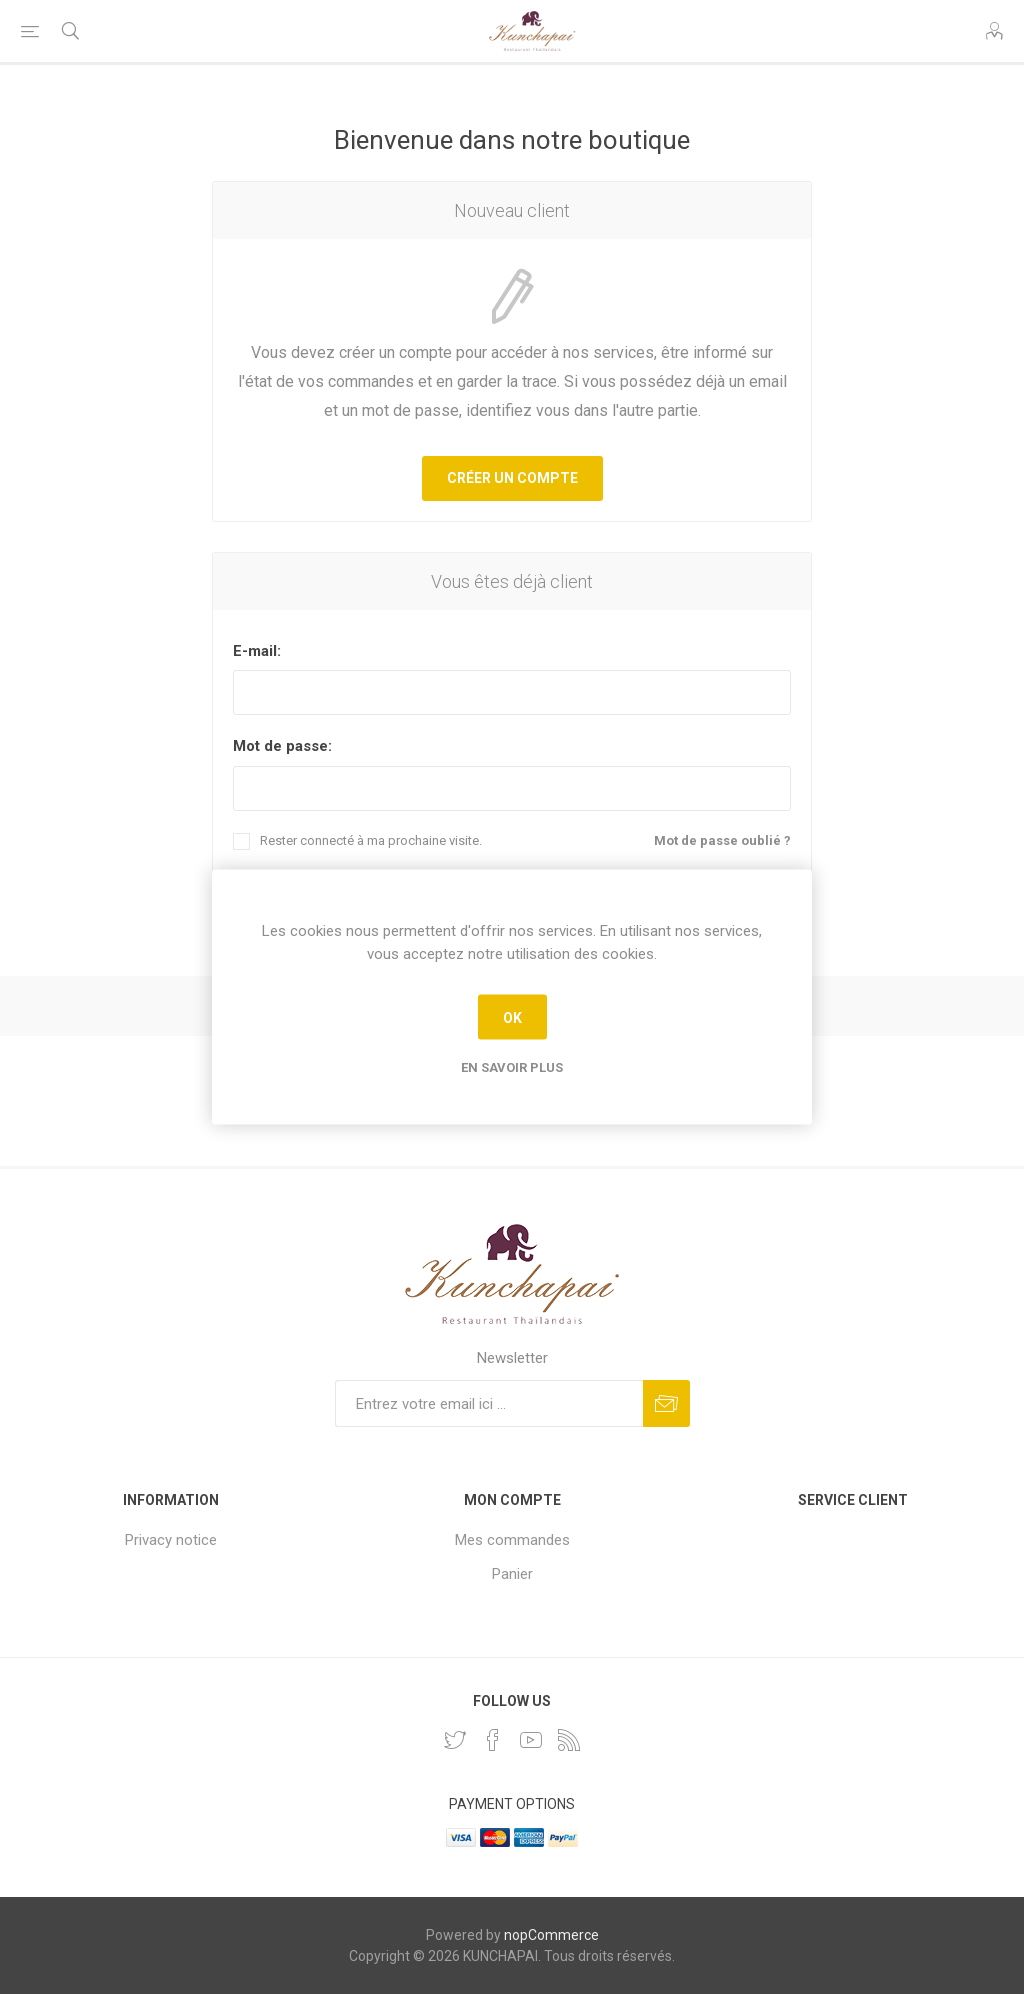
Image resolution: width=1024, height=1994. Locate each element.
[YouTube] (531, 1740)
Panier (512, 1574)
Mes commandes (512, 1540)
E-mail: (257, 651)
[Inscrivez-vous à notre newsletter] (489, 1403)
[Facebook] (493, 1740)
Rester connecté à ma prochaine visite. (371, 840)
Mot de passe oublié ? (722, 840)
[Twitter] (455, 1740)
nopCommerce (551, 1935)
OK (512, 1017)
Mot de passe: (282, 746)
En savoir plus (512, 1067)
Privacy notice (171, 1540)
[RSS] (569, 1740)
